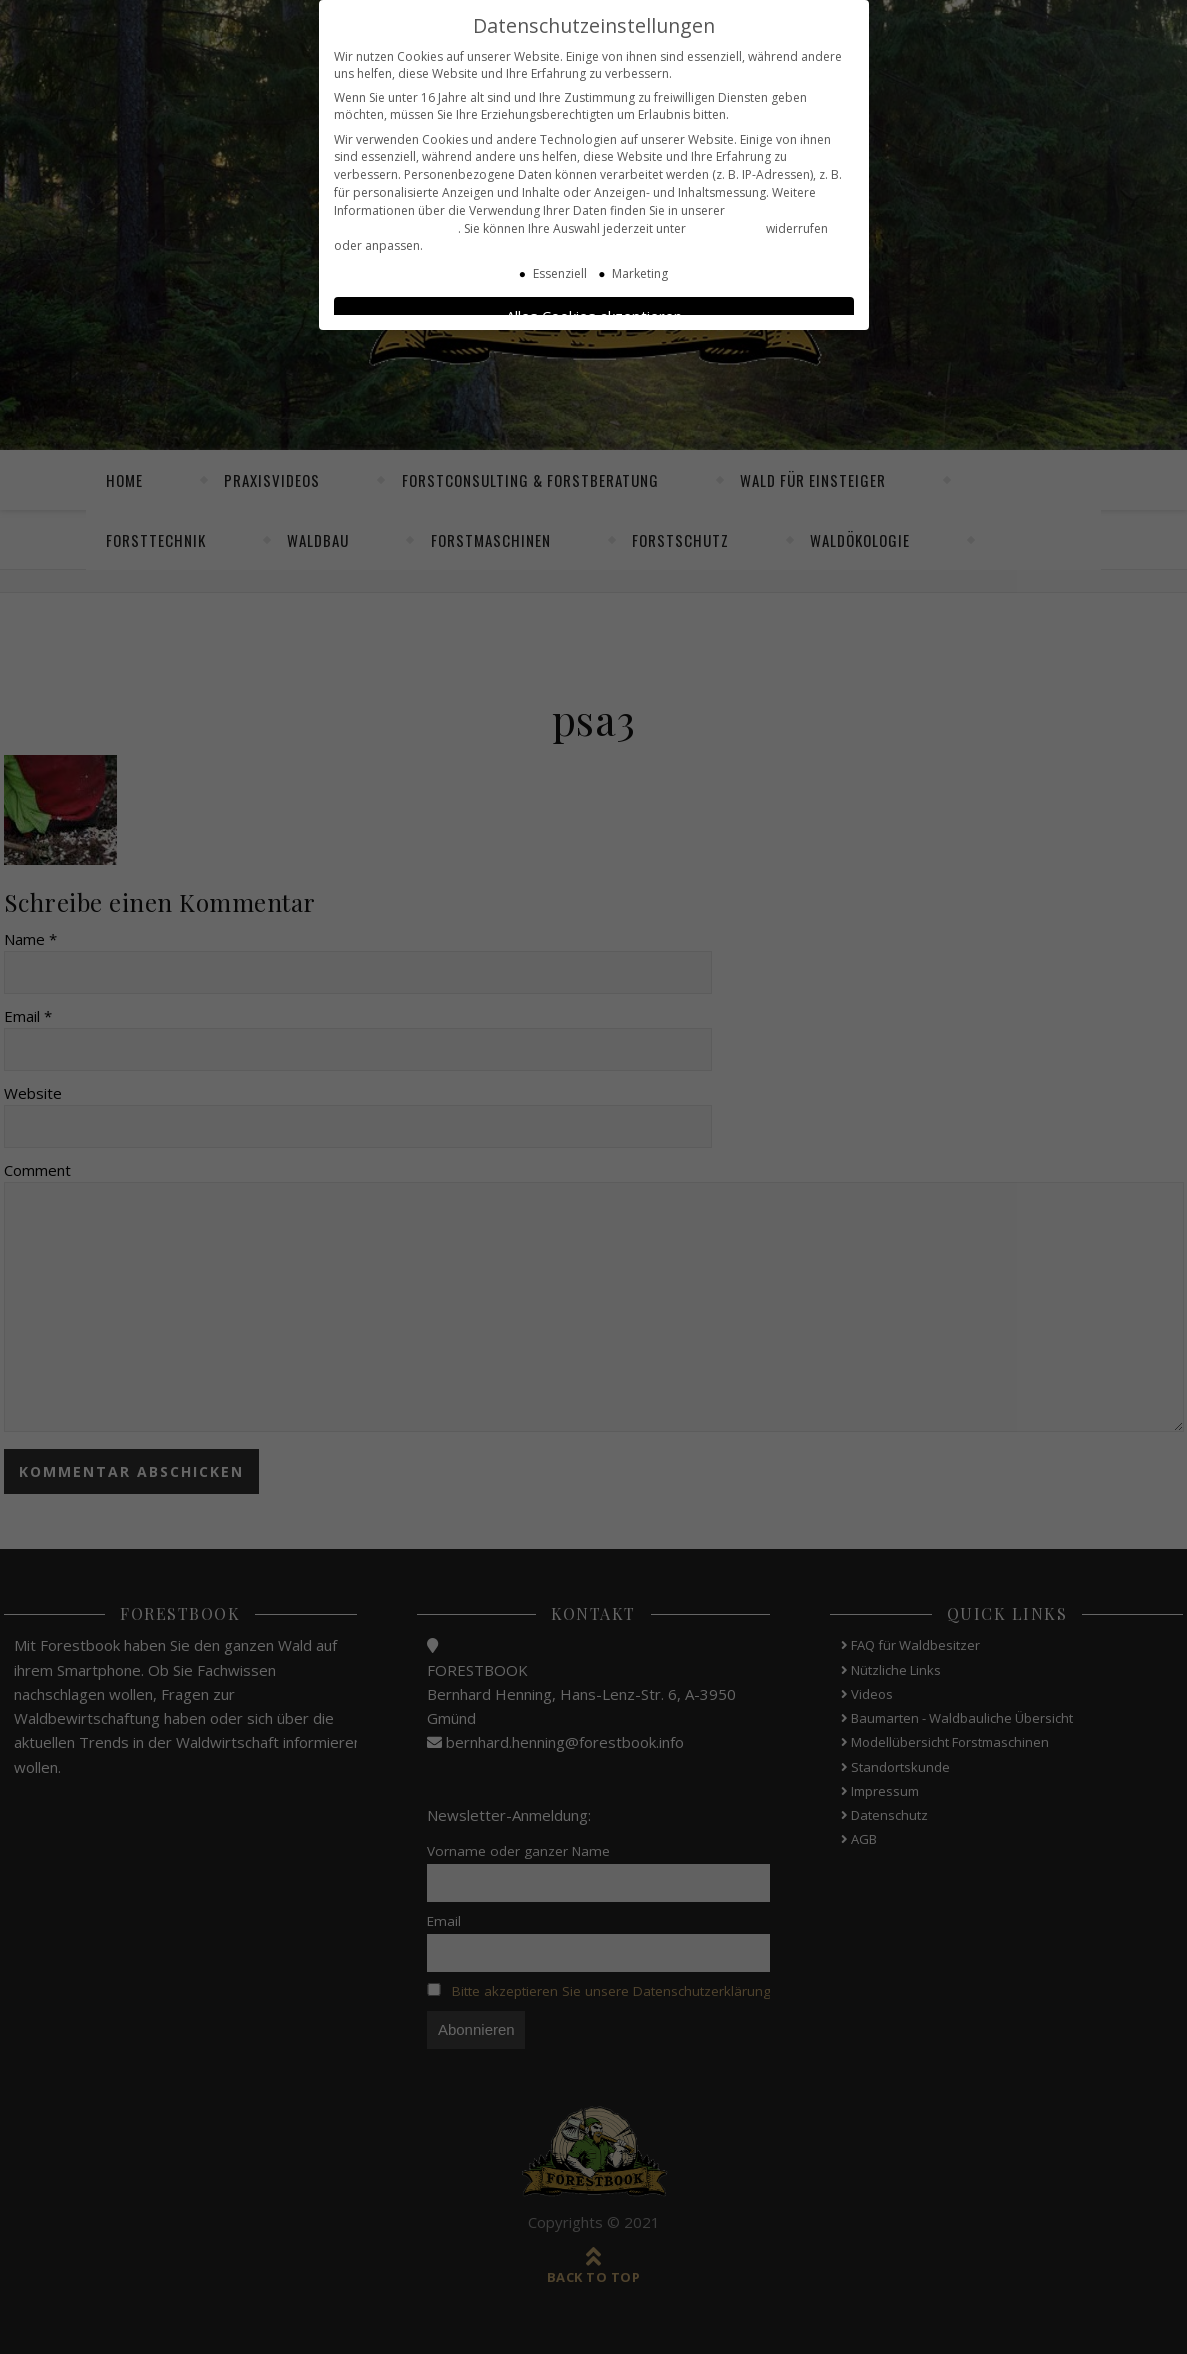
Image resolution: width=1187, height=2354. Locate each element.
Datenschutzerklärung (396, 214)
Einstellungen (726, 214)
